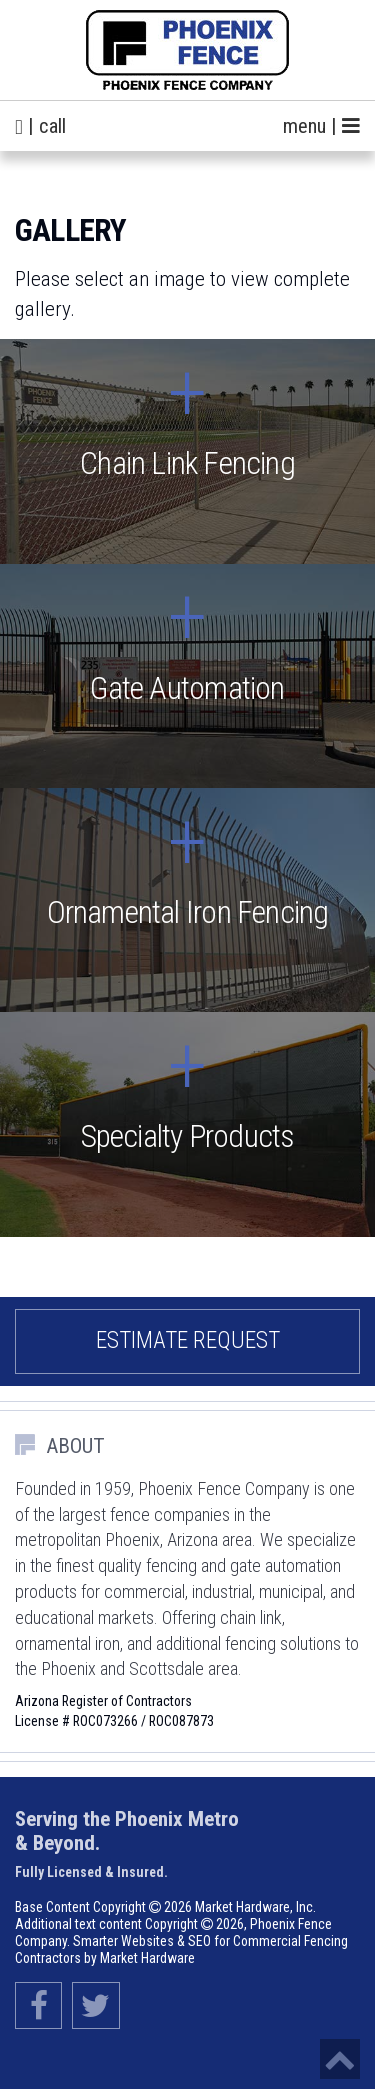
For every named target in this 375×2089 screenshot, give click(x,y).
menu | (321, 126)
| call (40, 126)
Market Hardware (147, 1958)
